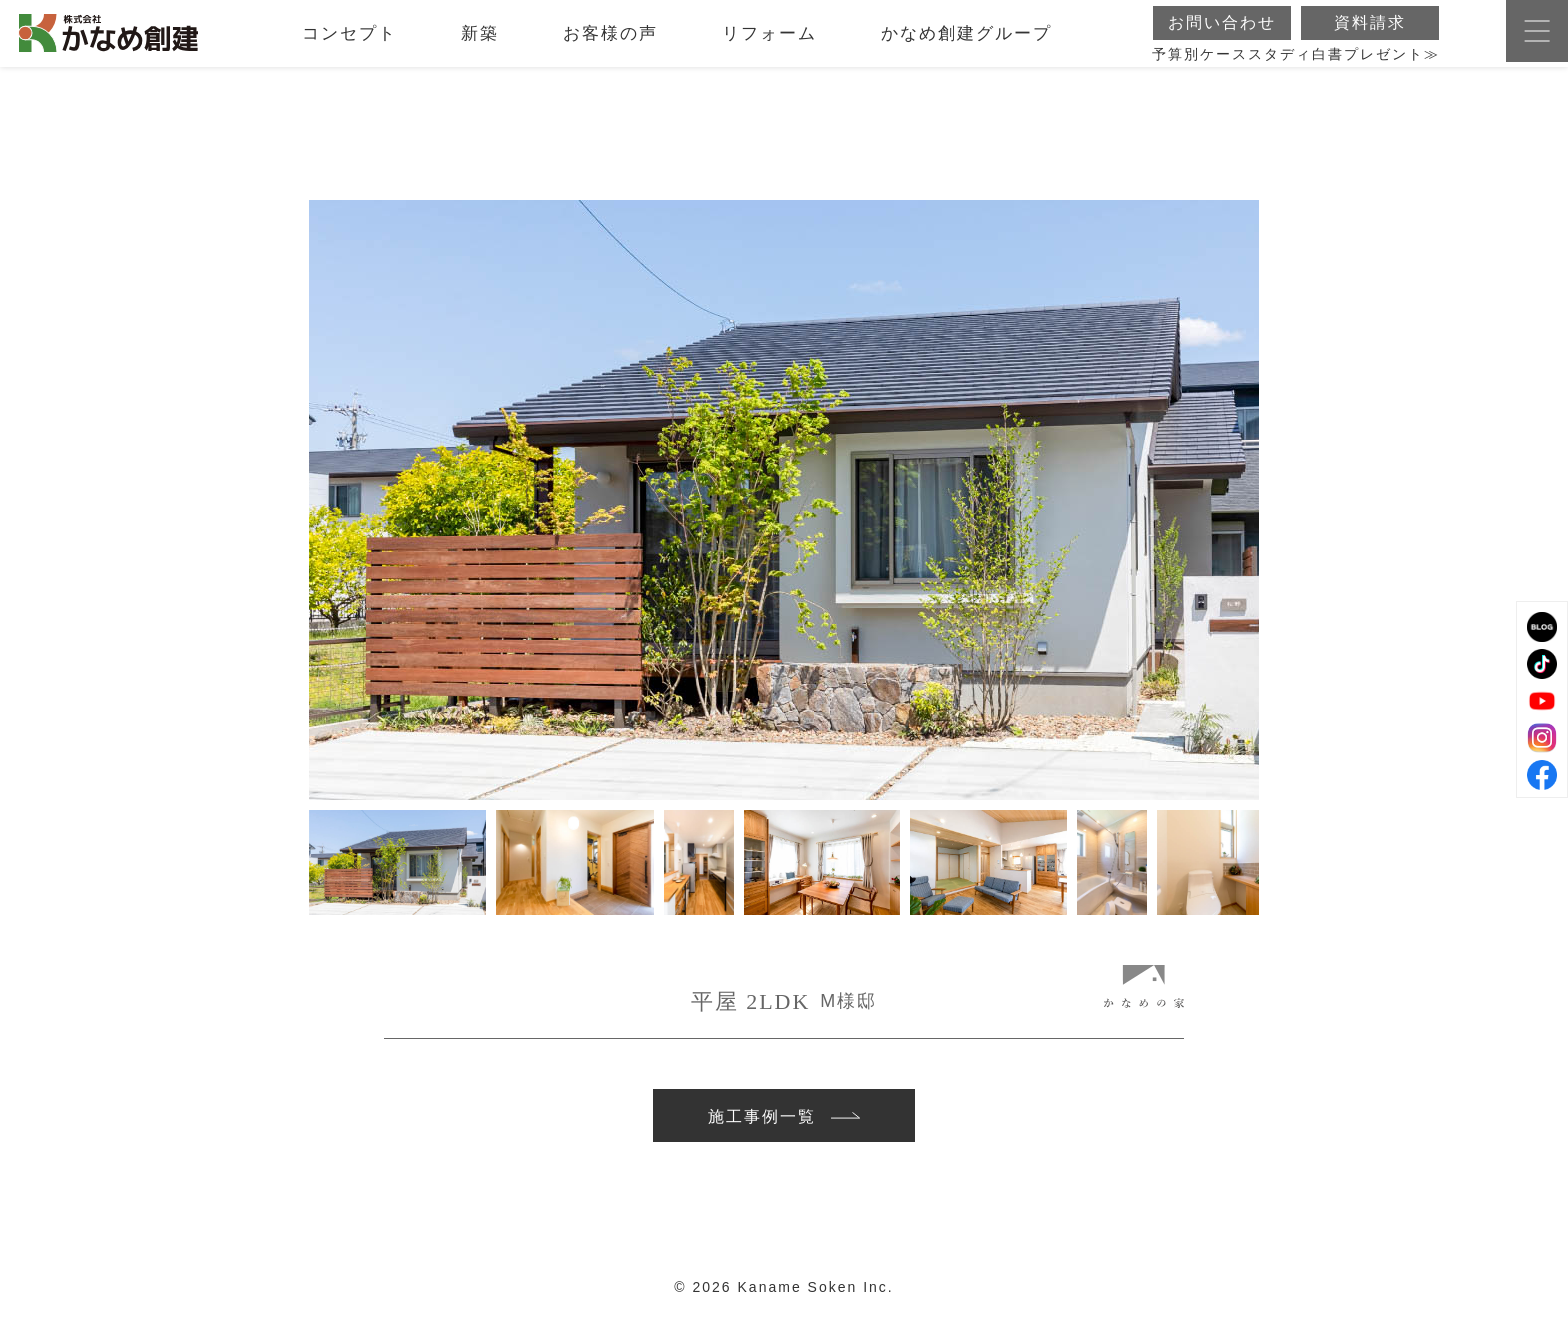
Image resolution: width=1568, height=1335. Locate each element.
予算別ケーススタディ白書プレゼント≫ (1296, 66)
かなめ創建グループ (966, 44)
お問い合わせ (1222, 33)
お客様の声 (610, 44)
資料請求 (1370, 33)
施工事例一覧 (784, 1122)
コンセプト (349, 44)
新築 (480, 44)
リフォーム (769, 44)
